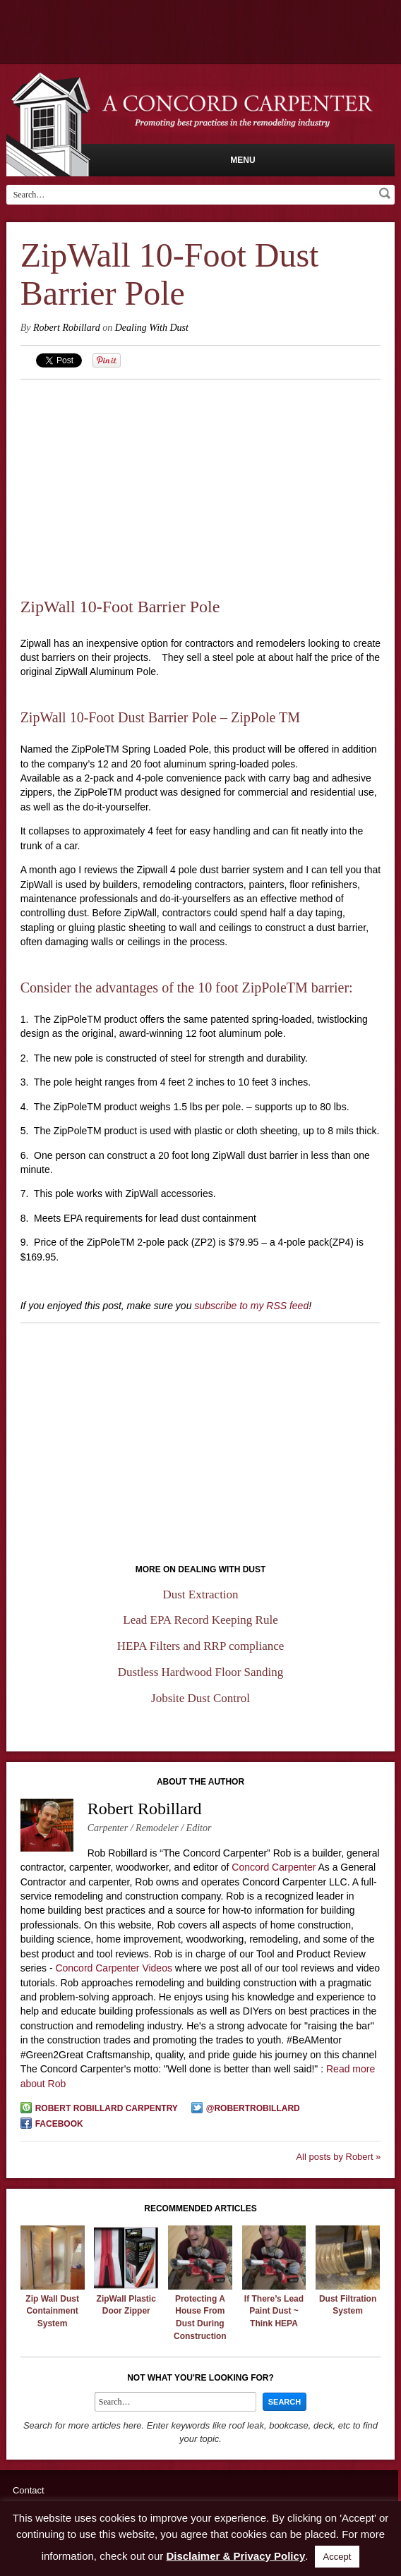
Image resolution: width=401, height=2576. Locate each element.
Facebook (59, 2124)
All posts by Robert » (338, 2156)
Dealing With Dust (151, 327)
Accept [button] (337, 2556)
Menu (242, 160)
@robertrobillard (253, 2108)
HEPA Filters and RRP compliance (201, 1646)
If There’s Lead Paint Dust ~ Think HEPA (274, 2311)
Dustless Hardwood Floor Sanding (201, 1672)
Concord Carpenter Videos (113, 1968)
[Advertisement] (200, 479)
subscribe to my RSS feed (251, 1305)
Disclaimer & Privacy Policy (235, 2556)
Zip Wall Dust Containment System (52, 2311)
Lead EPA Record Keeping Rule (200, 1620)
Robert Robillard (66, 327)
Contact (28, 2490)
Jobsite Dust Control (200, 1698)
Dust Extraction (200, 1594)
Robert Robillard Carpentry (106, 2108)
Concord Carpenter (274, 1867)
